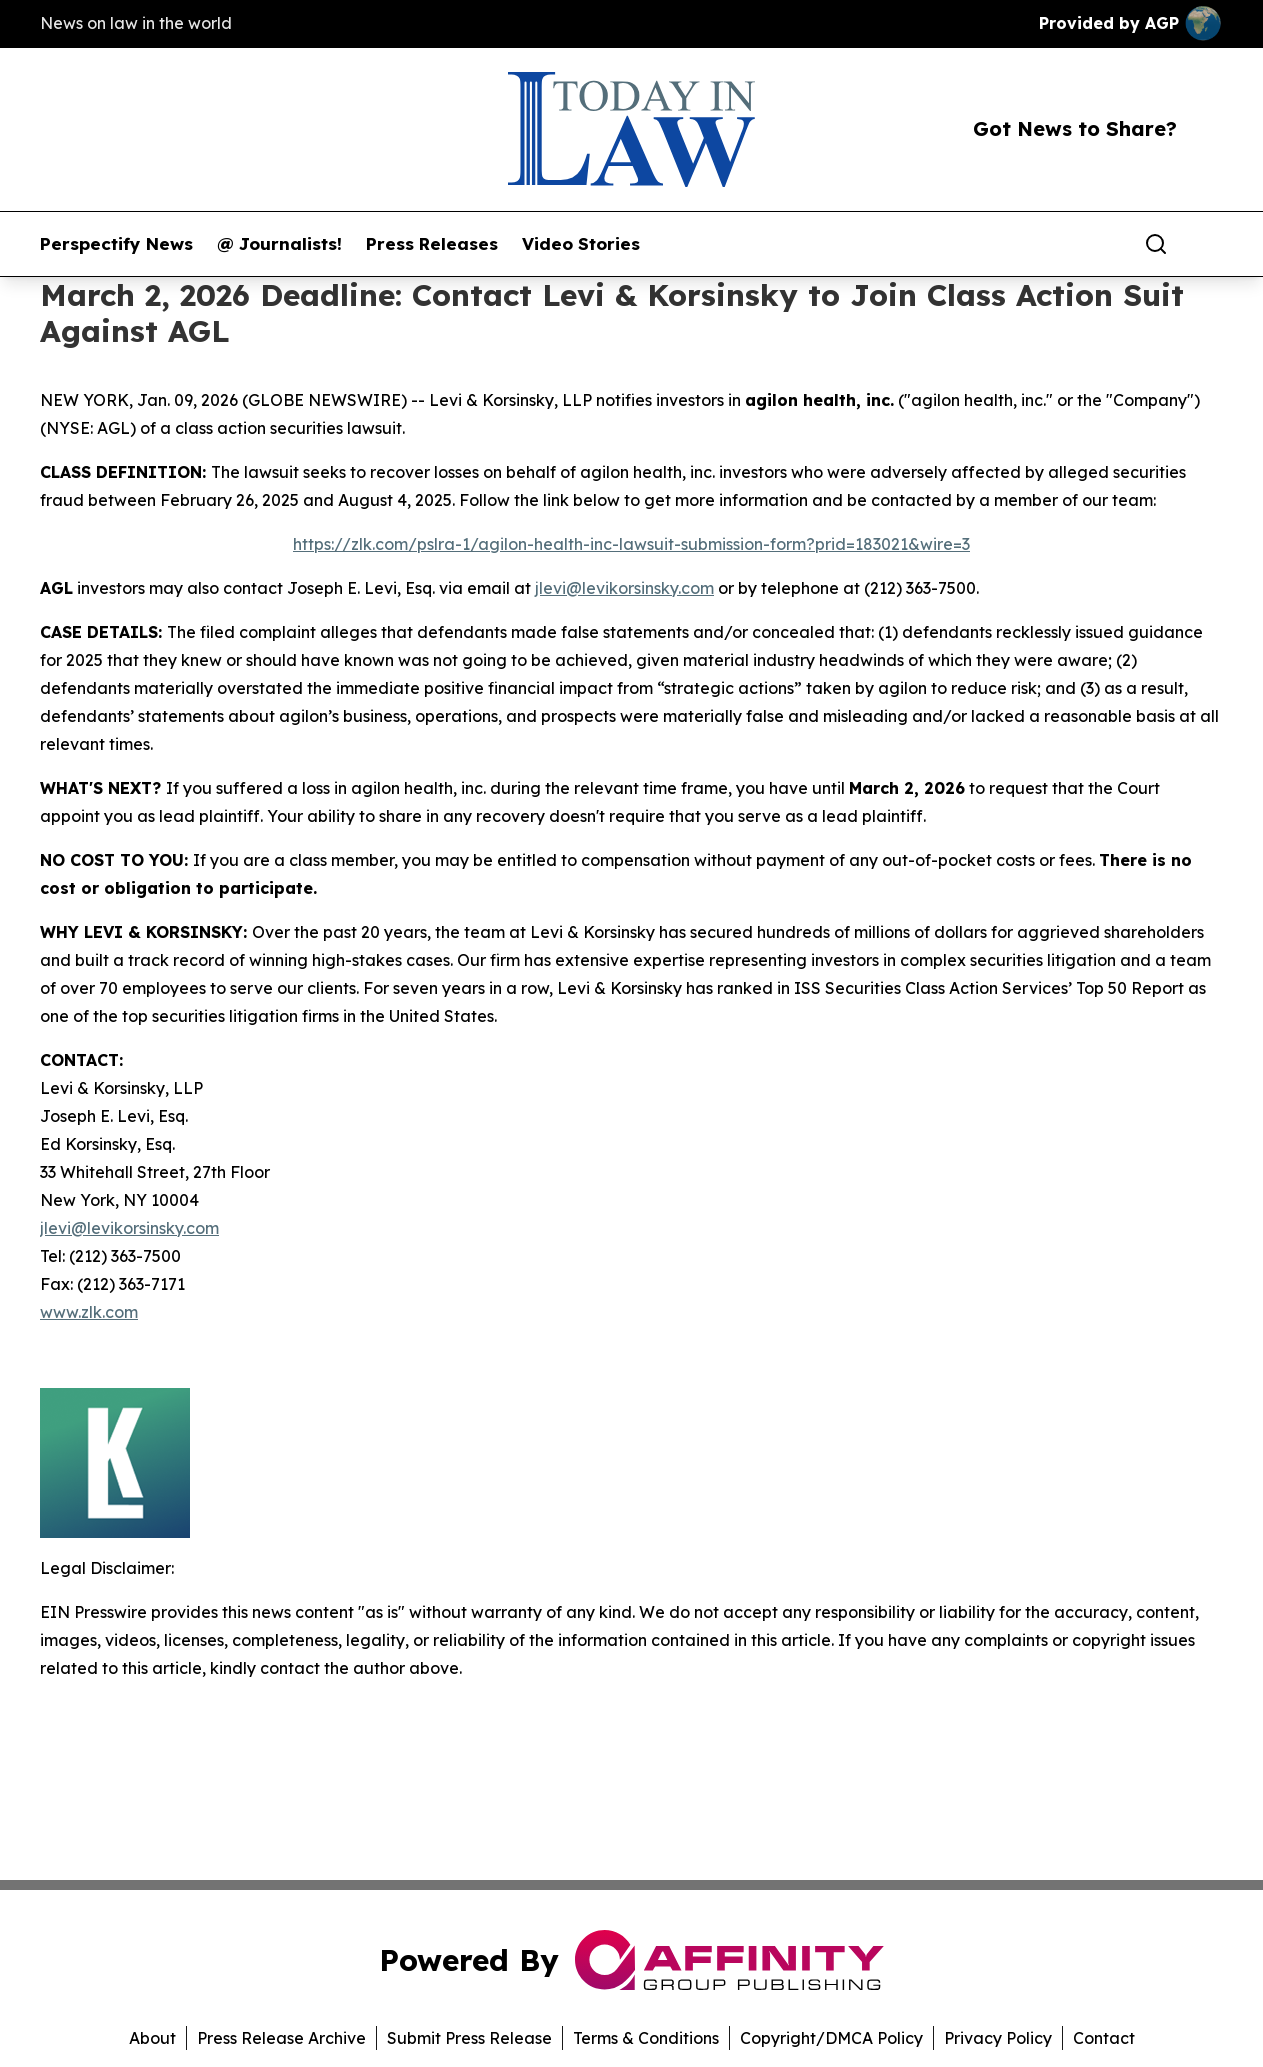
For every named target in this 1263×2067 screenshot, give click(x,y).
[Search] (1156, 244)
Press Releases (432, 244)
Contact (1104, 2038)
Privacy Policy (998, 2038)
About (152, 2038)
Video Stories (581, 244)
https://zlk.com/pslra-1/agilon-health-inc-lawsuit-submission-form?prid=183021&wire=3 (631, 544)
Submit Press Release (469, 2038)
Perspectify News (116, 244)
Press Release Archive (281, 2038)
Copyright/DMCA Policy (831, 2038)
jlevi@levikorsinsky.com (624, 588)
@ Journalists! (279, 244)
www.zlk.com (89, 1312)
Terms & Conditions (646, 2038)
